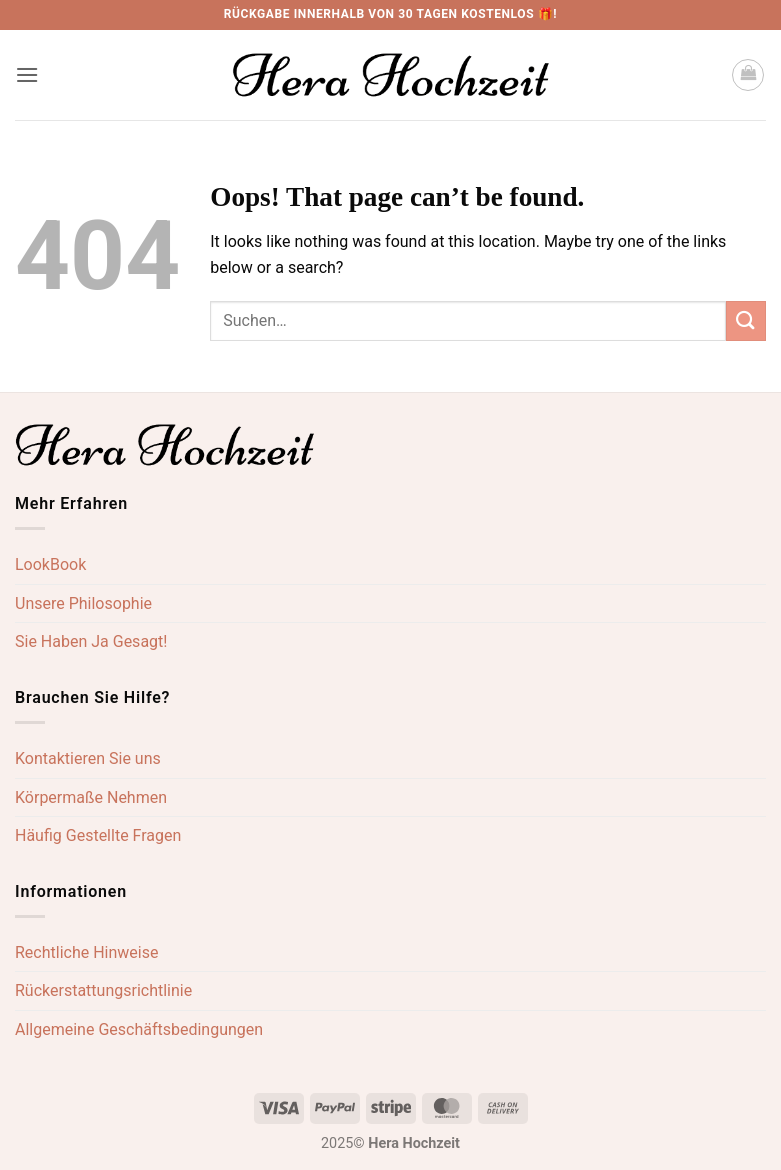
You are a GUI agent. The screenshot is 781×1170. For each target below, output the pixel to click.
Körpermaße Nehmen (91, 797)
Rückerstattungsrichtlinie (103, 990)
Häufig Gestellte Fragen (98, 835)
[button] (27, 74)
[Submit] (746, 320)
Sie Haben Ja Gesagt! (91, 641)
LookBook (50, 564)
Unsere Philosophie (83, 603)
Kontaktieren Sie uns (88, 758)
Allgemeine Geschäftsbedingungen (139, 1029)
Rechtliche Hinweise (86, 952)
